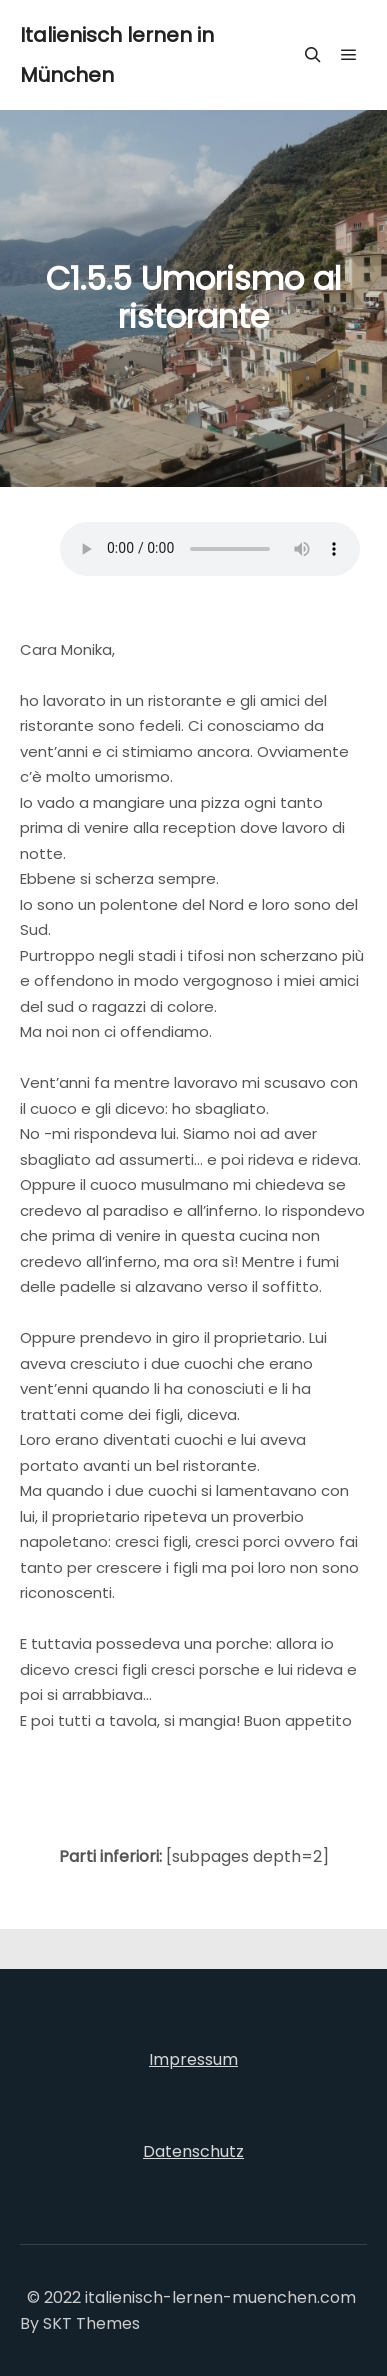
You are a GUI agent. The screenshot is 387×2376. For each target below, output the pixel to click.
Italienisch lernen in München (117, 55)
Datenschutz (193, 2151)
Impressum (193, 2059)
